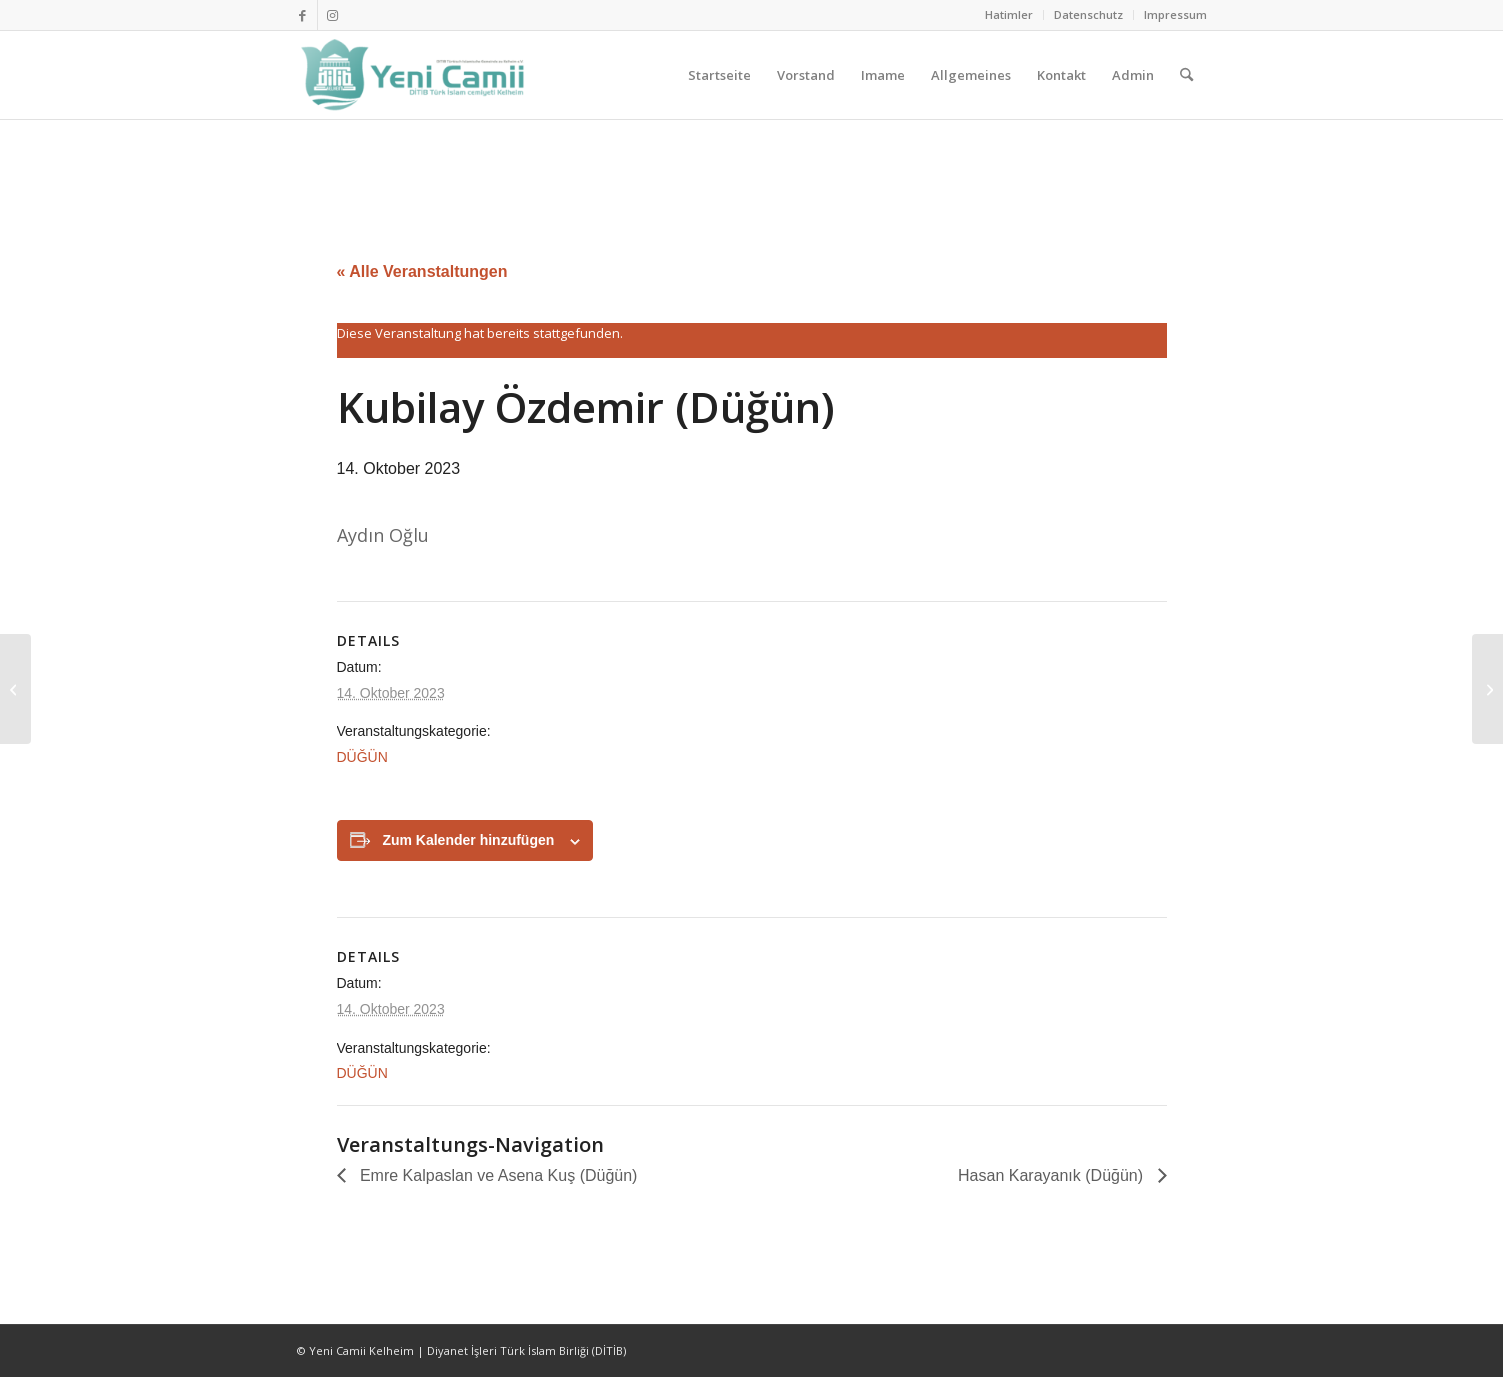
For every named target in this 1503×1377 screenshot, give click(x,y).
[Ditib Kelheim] (415, 75)
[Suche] (1186, 75)
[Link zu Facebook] (302, 15)
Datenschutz (1088, 14)
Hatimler (1009, 14)
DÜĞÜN (362, 757)
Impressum (1175, 14)
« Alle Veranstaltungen (422, 271)
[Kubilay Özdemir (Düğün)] (15, 689)
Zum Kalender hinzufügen (468, 840)
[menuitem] (1009, 15)
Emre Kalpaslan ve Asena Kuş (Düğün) (497, 1175)
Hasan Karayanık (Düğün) (1052, 1175)
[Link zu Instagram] (333, 15)
